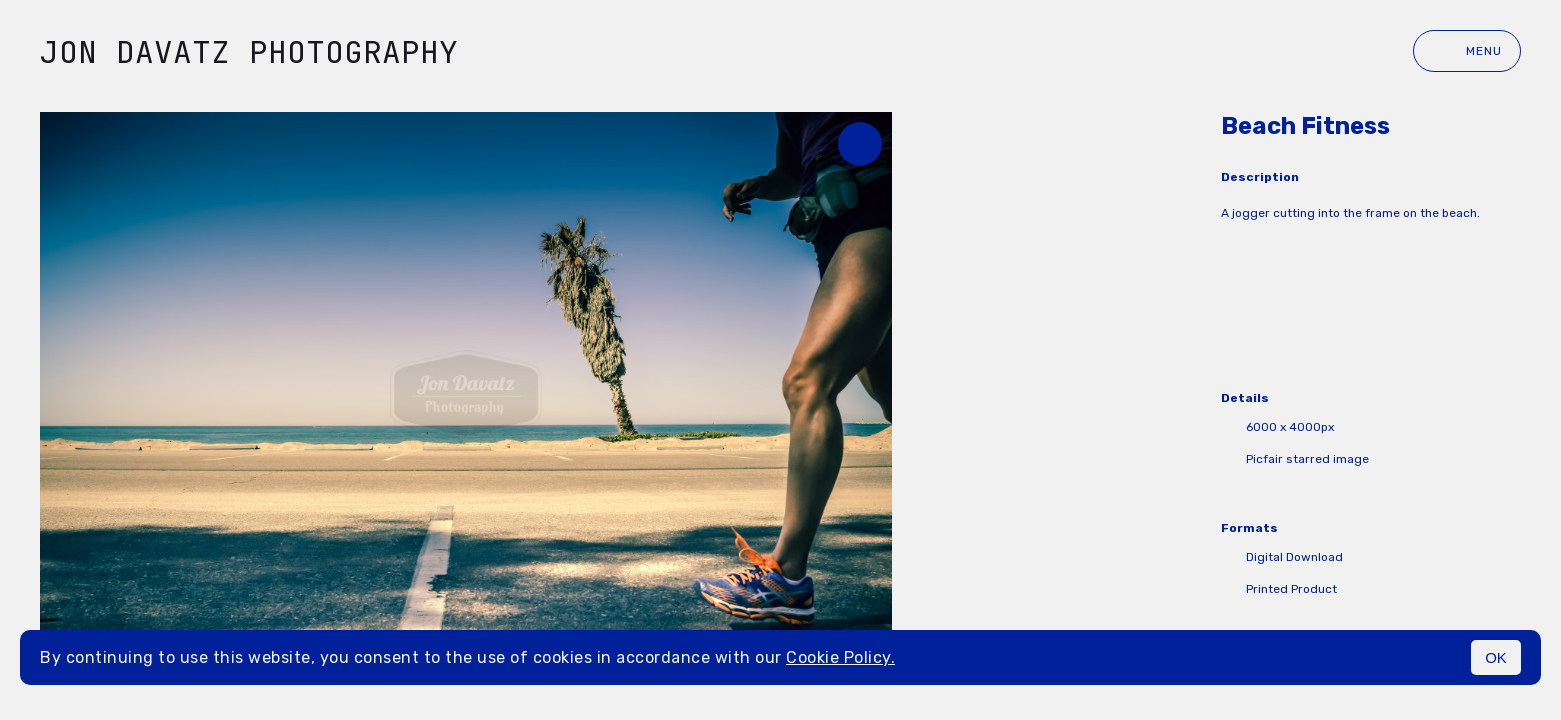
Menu (1467, 51)
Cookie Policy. (840, 657)
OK (1496, 657)
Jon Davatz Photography (249, 51)
